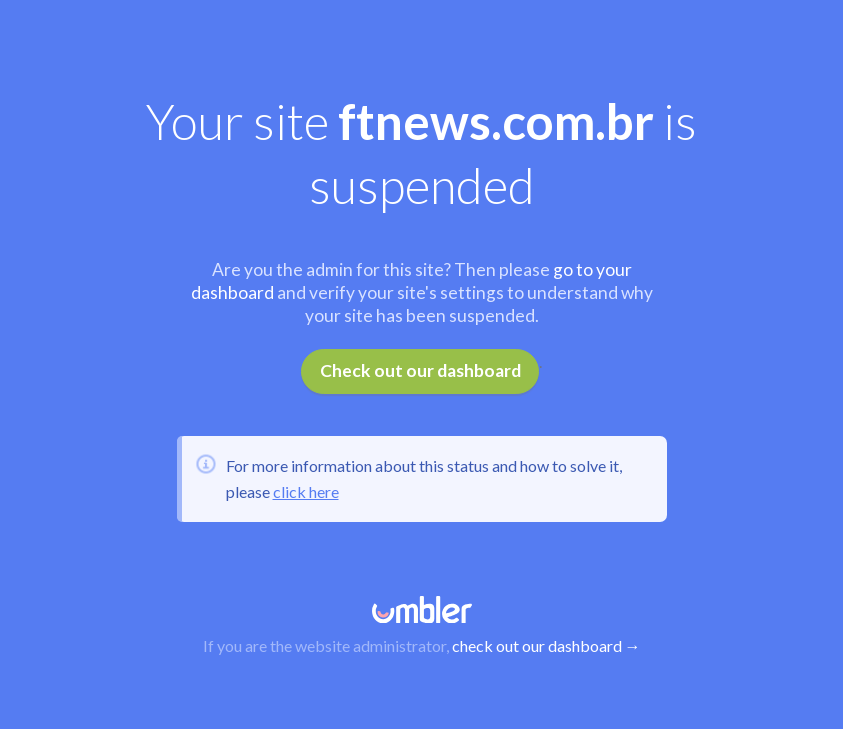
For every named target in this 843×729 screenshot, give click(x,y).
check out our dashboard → (546, 645)
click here (306, 491)
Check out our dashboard (420, 370)
